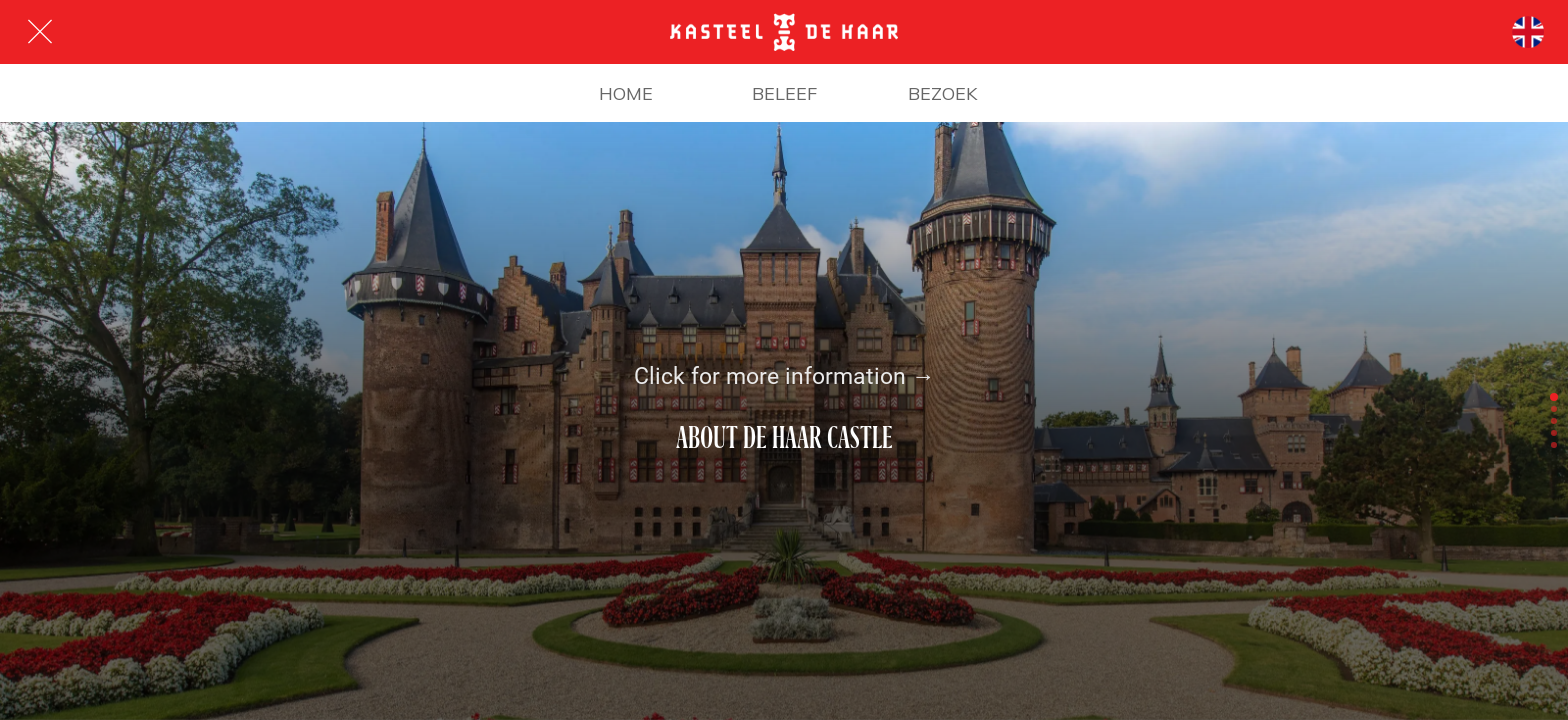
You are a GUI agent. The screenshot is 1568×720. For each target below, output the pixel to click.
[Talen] (1528, 32)
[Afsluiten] (40, 32)
